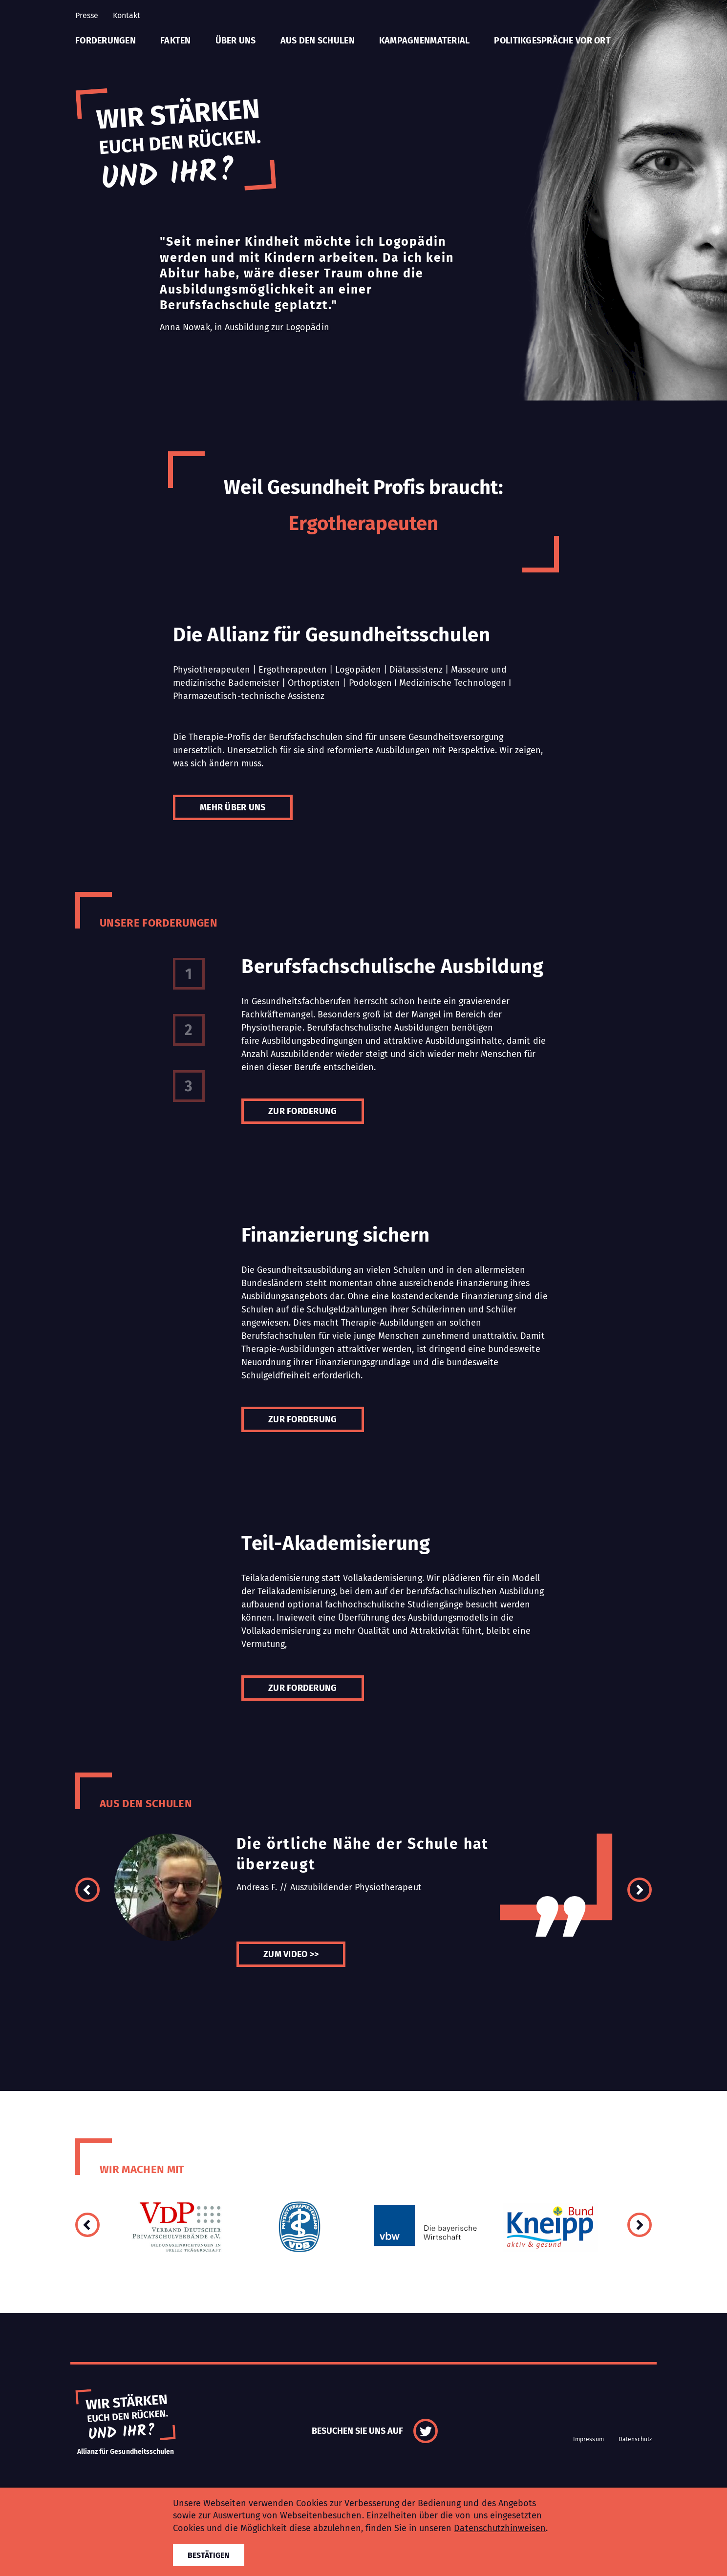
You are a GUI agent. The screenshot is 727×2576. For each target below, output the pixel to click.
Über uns (235, 40)
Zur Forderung (302, 1111)
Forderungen (105, 40)
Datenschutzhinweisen (500, 2528)
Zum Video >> (291, 1954)
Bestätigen (209, 2555)
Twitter (425, 2431)
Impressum (588, 2439)
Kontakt (126, 15)
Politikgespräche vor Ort (552, 40)
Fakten (175, 40)
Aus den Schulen (317, 40)
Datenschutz (635, 2439)
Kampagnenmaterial (424, 40)
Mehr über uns (233, 807)
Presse (86, 15)
